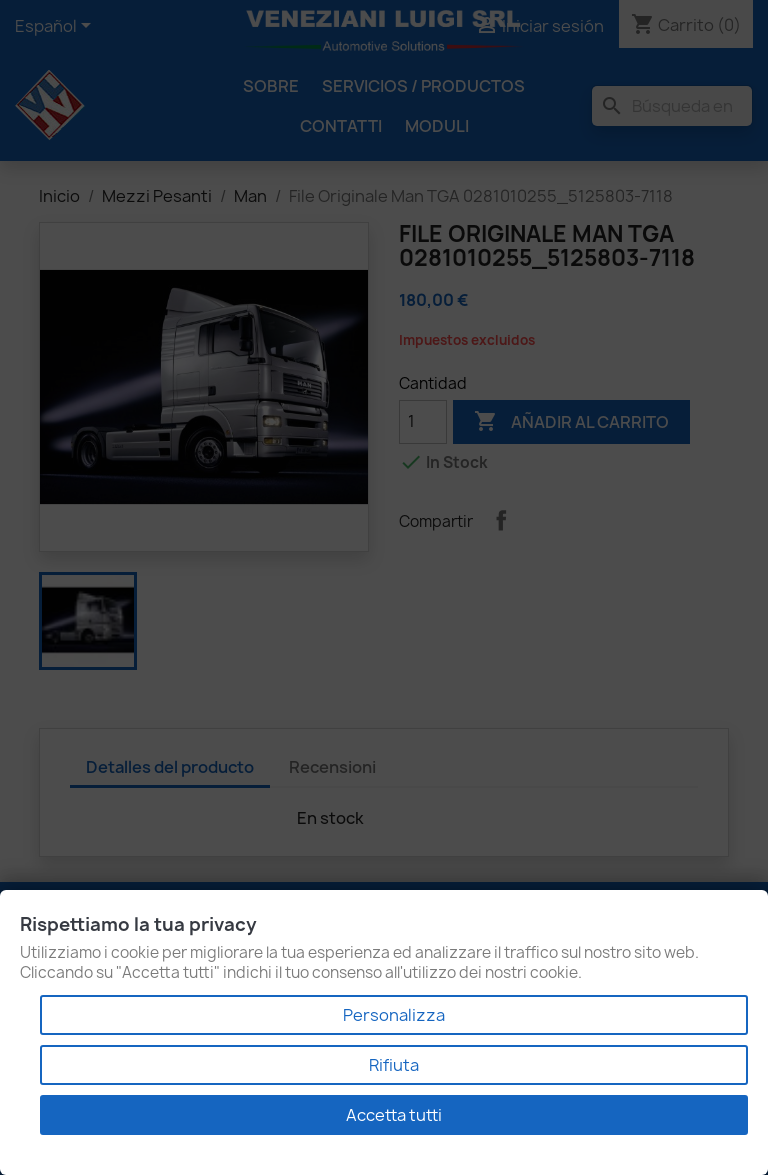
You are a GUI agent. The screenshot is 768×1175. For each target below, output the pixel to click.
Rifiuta (394, 1065)
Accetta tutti (394, 1115)
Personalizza (394, 1015)
